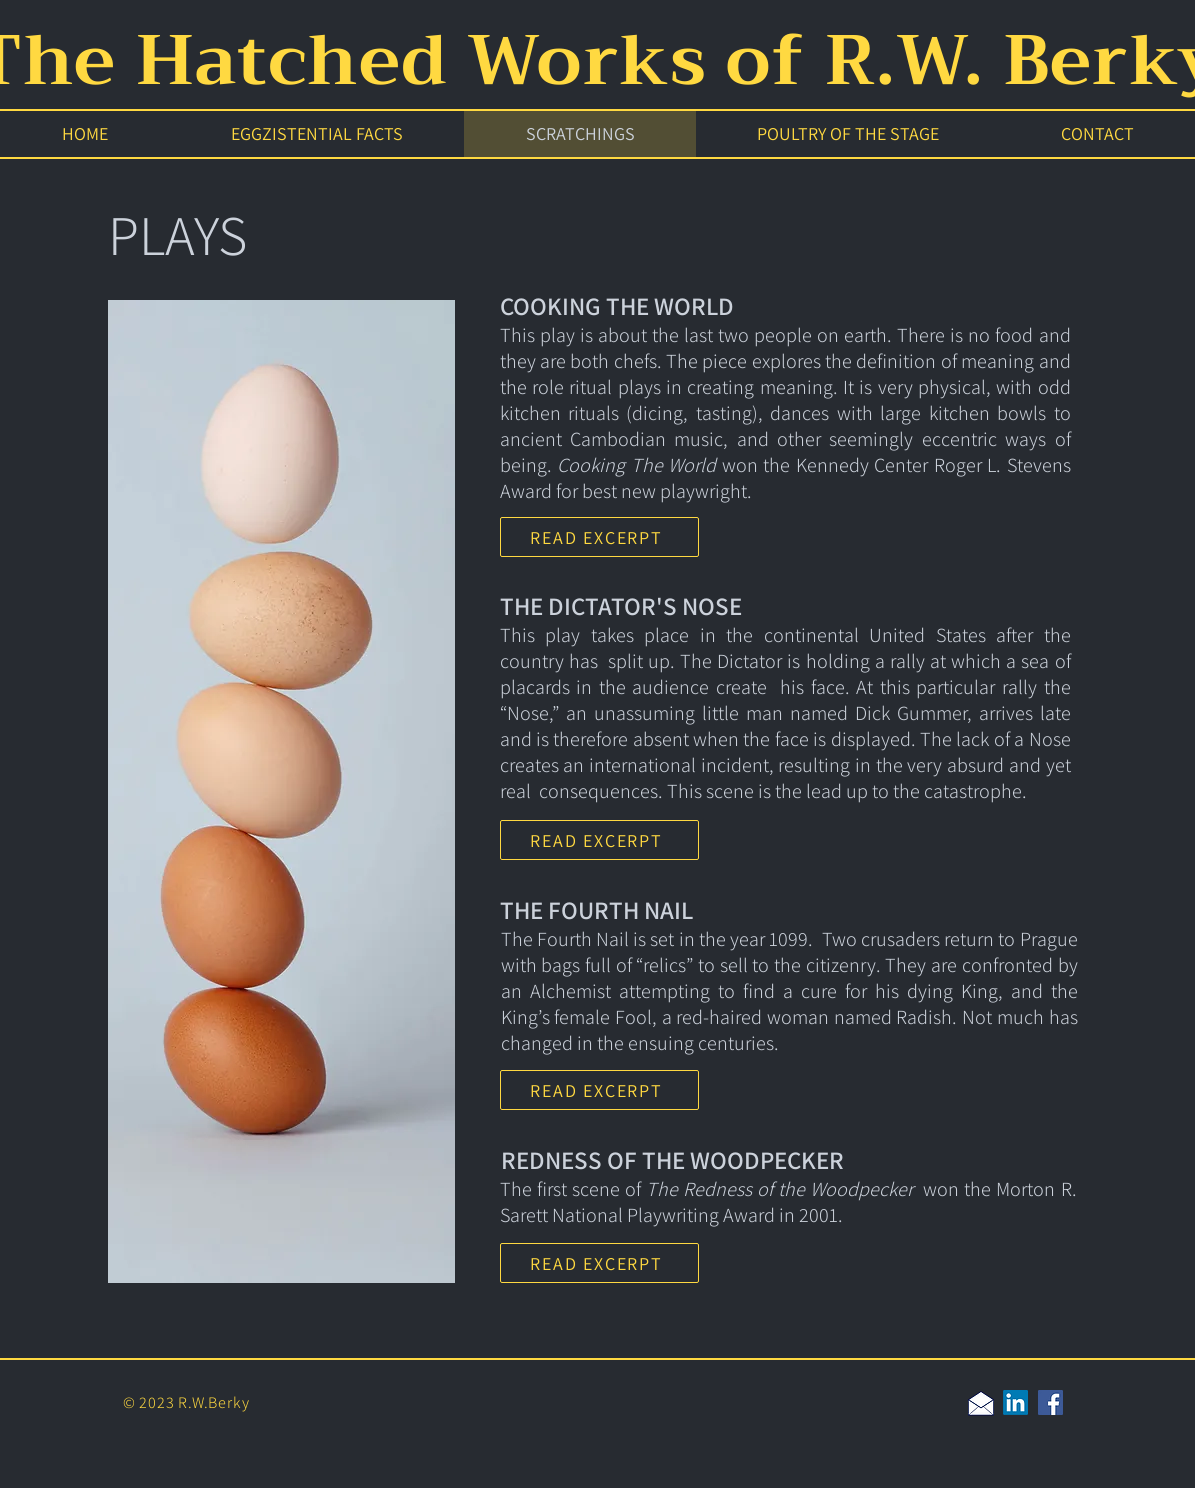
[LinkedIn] (1015, 1402)
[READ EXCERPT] (599, 537)
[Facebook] (1050, 1402)
